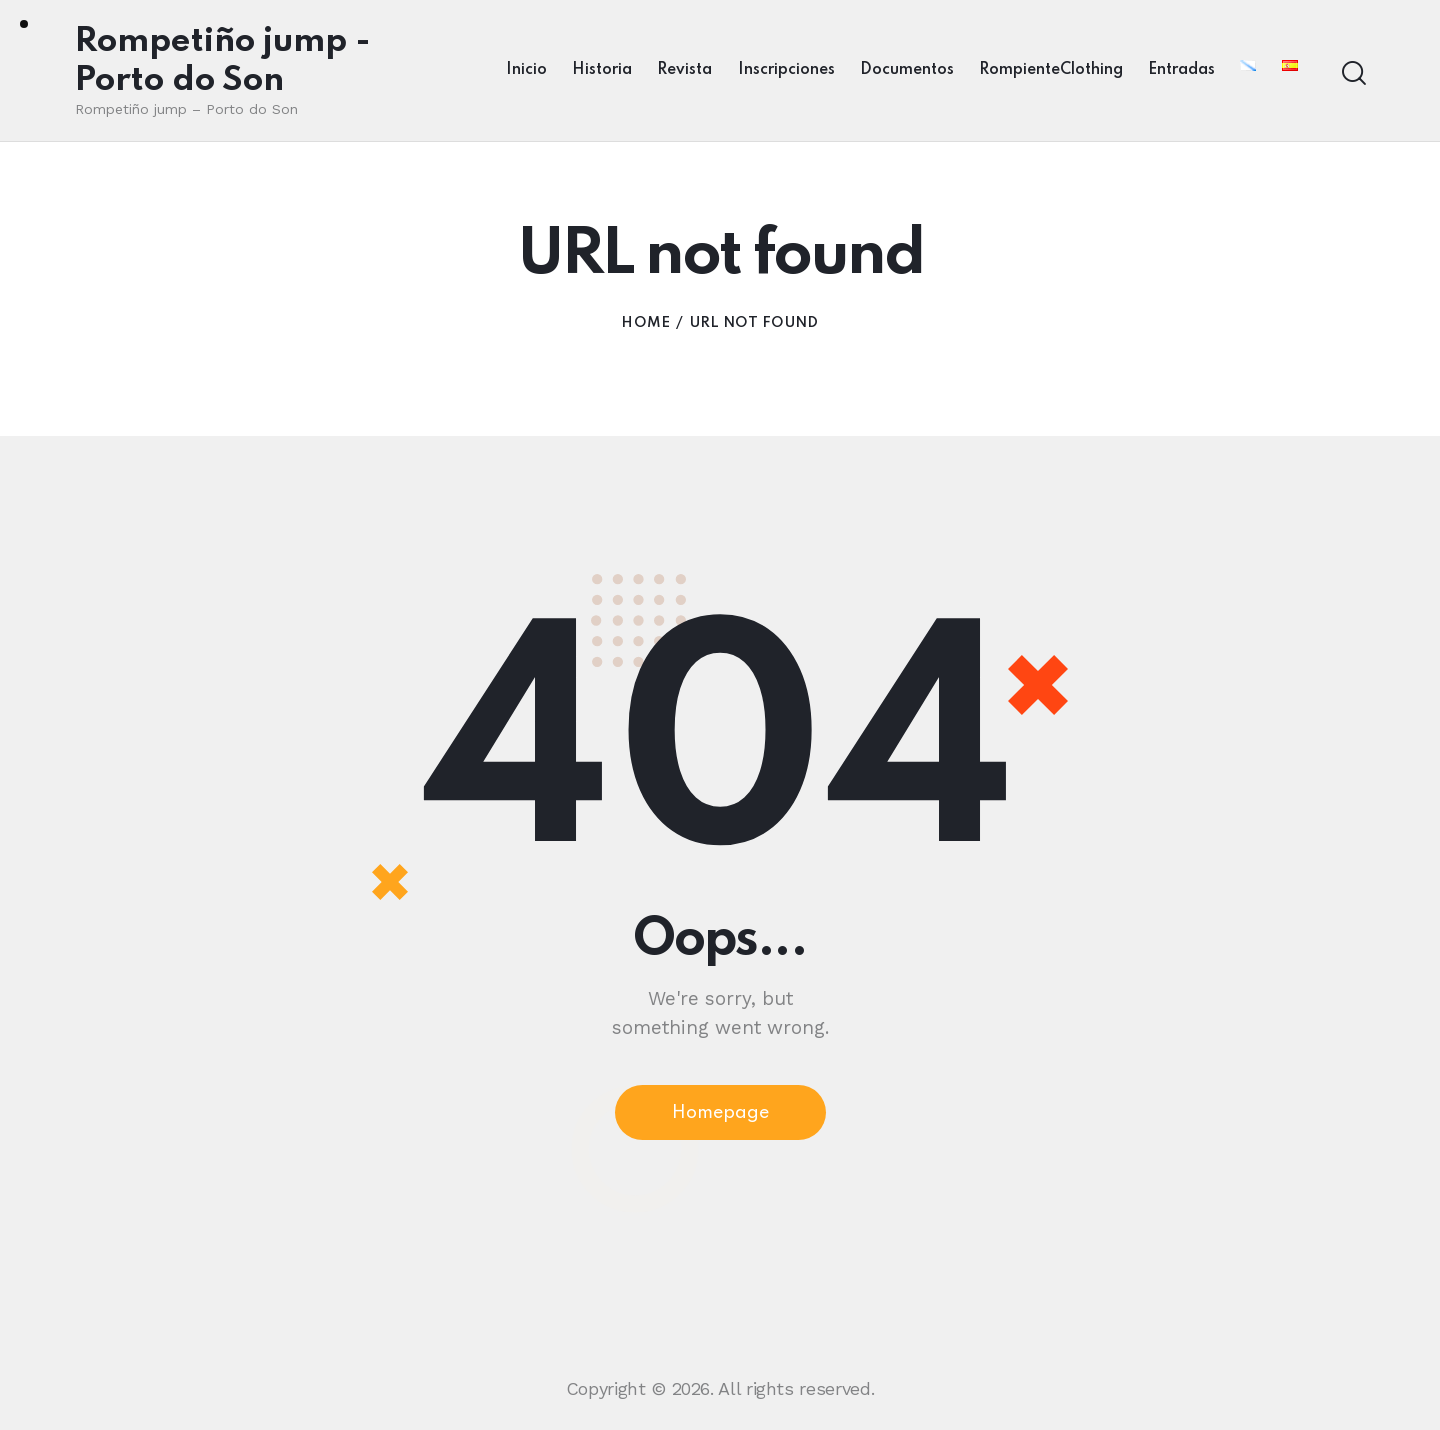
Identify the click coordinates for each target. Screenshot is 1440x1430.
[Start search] (1352, 73)
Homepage (720, 1113)
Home (645, 323)
